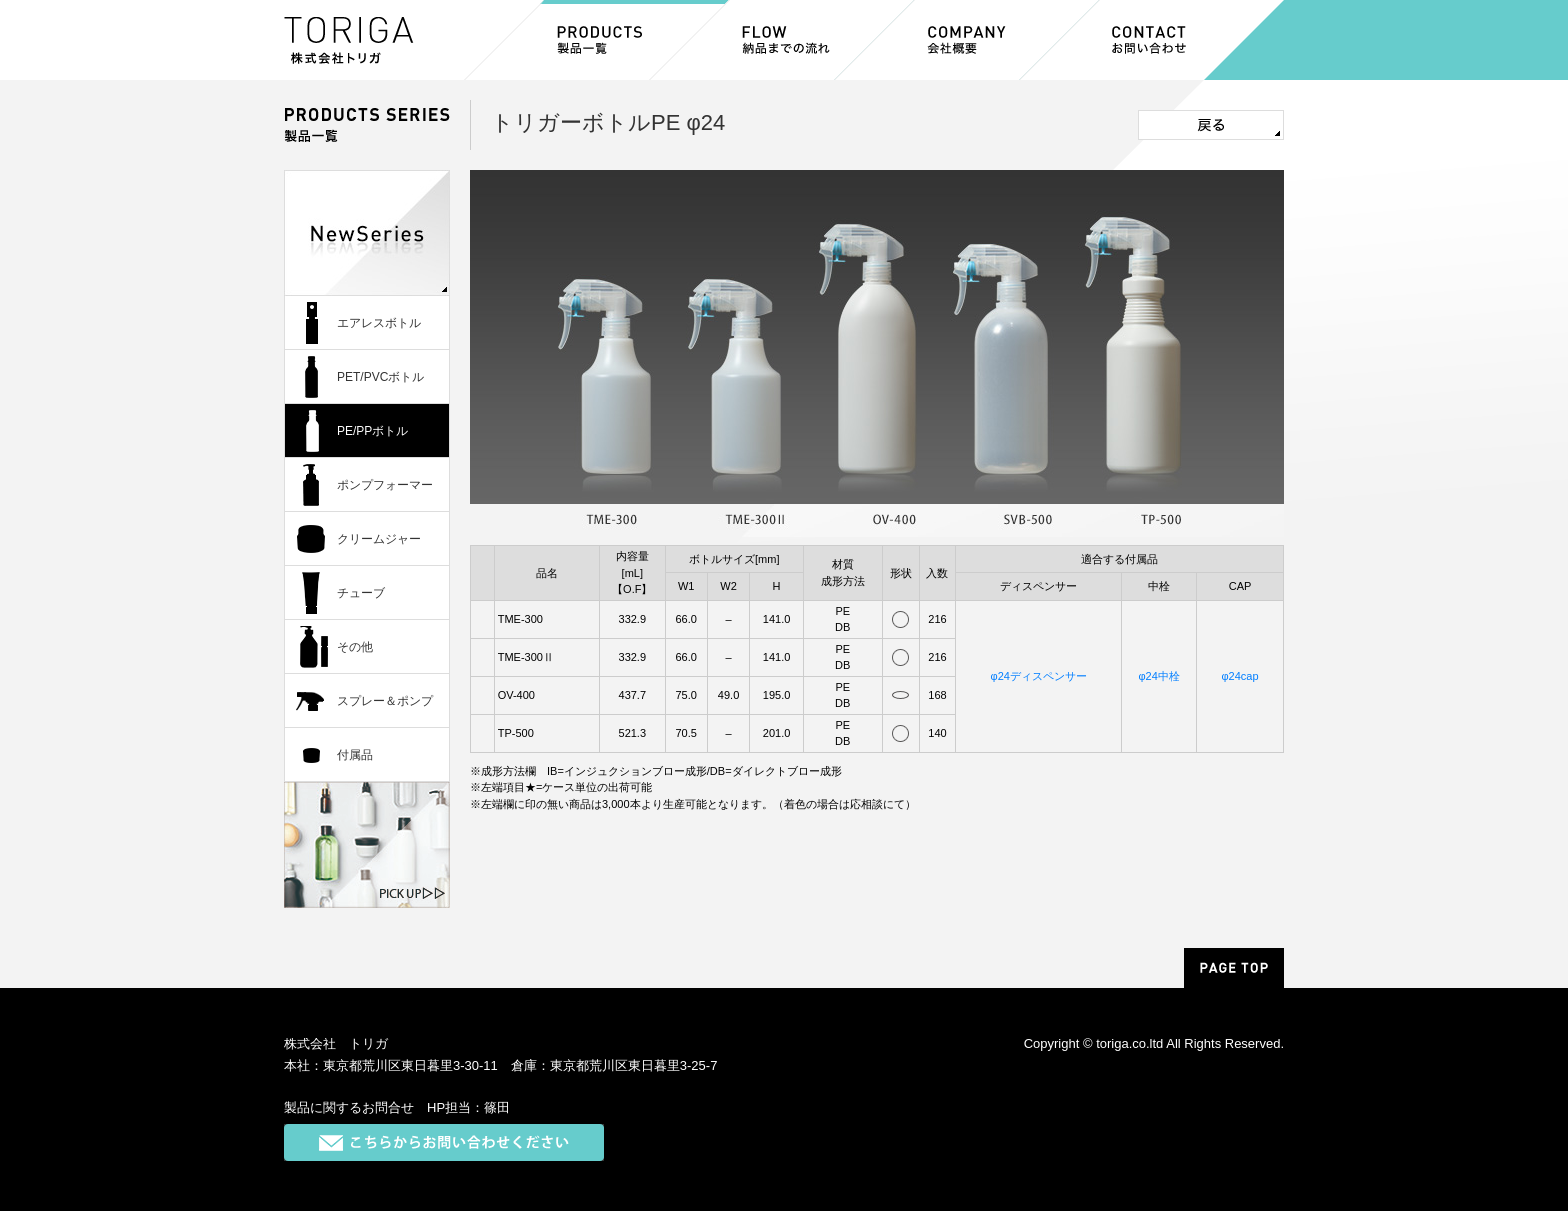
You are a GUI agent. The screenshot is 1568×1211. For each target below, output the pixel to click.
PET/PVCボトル (380, 377)
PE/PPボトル (372, 431)
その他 (355, 647)
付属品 (355, 755)
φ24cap (1239, 676)
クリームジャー (379, 539)
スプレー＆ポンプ (385, 701)
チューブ (361, 593)
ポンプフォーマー (385, 485)
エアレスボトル (379, 323)
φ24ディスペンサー (1039, 676)
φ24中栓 (1158, 676)
